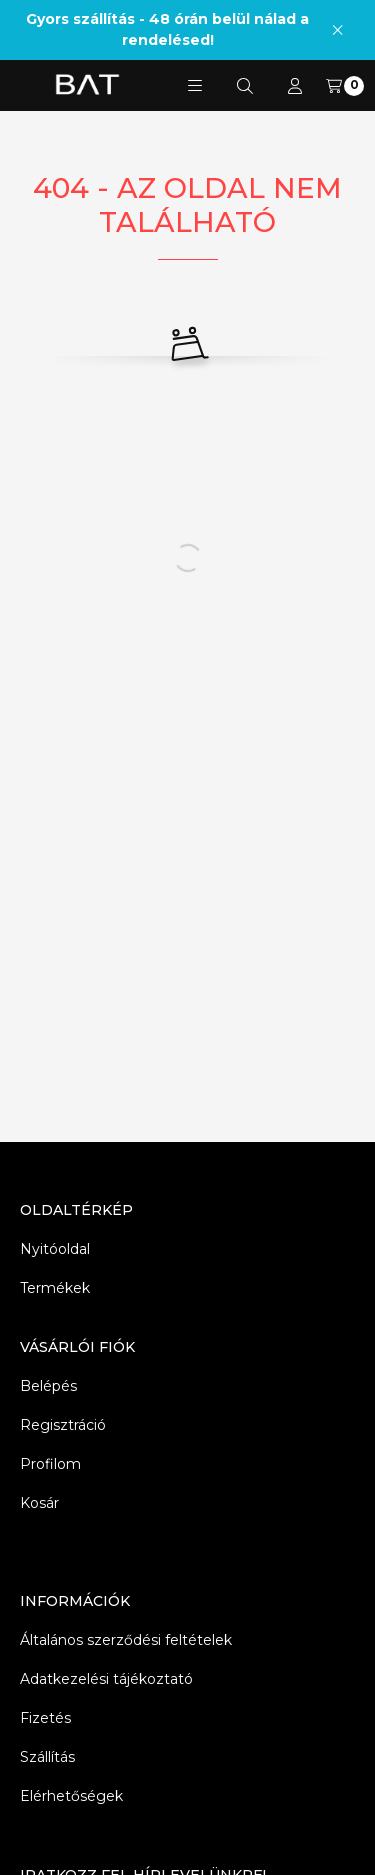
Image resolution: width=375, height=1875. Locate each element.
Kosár (39, 1503)
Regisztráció (63, 1425)
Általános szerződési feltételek (126, 1640)
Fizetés (45, 1718)
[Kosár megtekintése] (345, 86)
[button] (195, 86)
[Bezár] (337, 29)
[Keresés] (245, 86)
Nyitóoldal (55, 1249)
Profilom (50, 1464)
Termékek (55, 1288)
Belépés (48, 1386)
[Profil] (295, 86)
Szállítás (47, 1757)
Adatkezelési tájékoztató (106, 1679)
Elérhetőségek (71, 1796)
